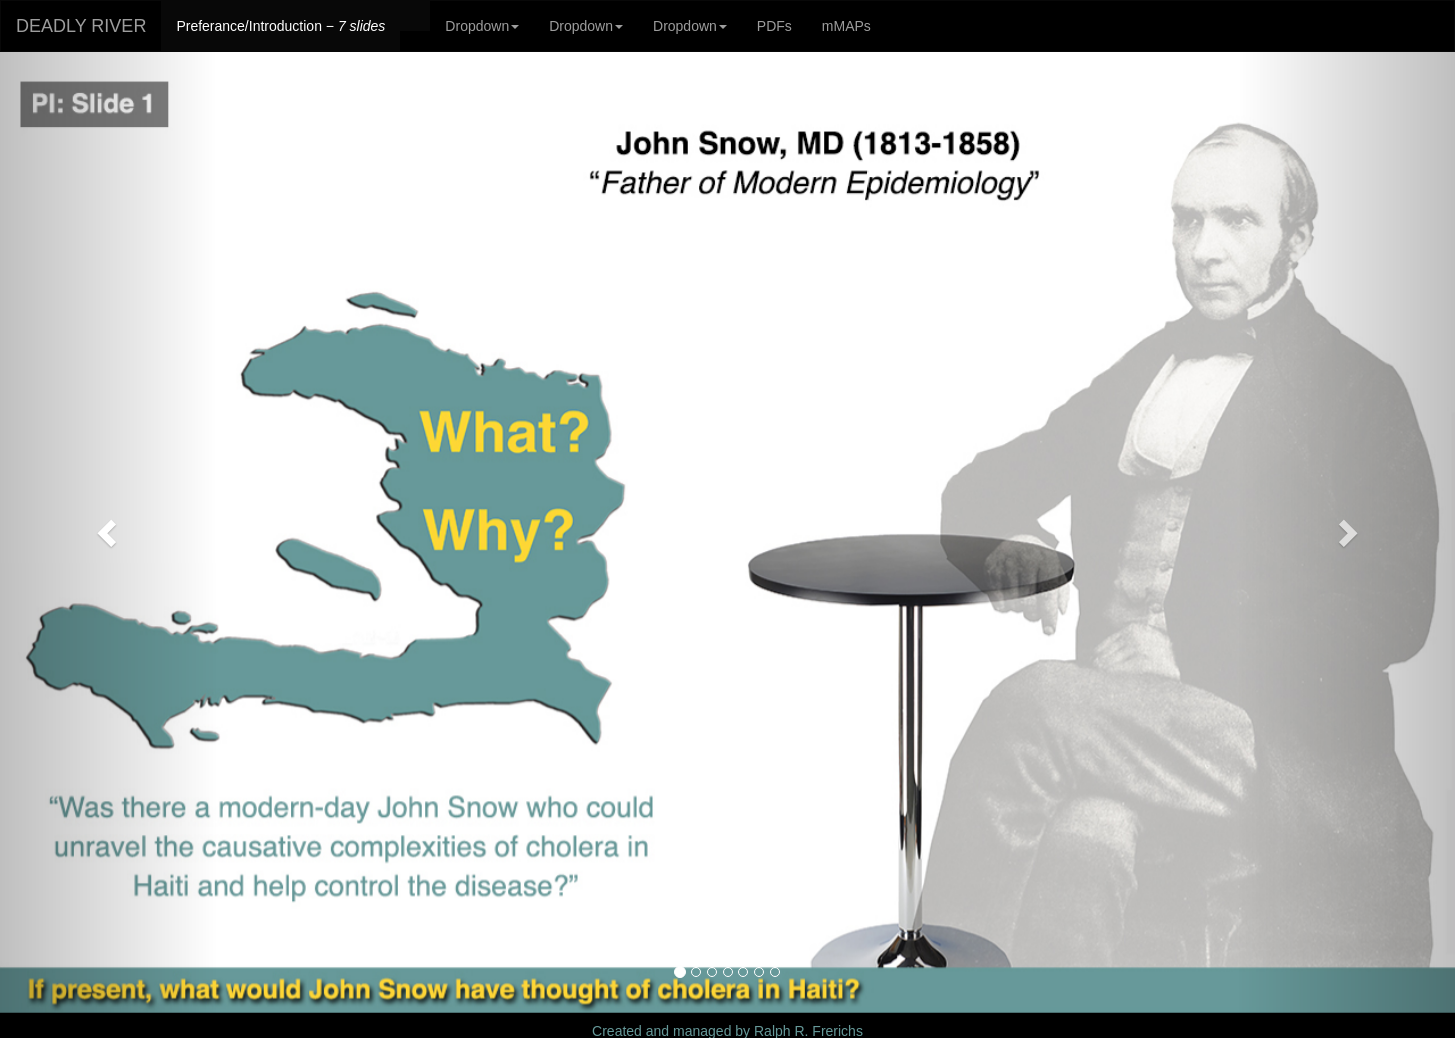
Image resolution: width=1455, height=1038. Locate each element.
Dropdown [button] (482, 26)
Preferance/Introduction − (280, 26)
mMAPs (846, 26)
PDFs (774, 26)
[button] (109, 532)
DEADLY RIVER (81, 26)
